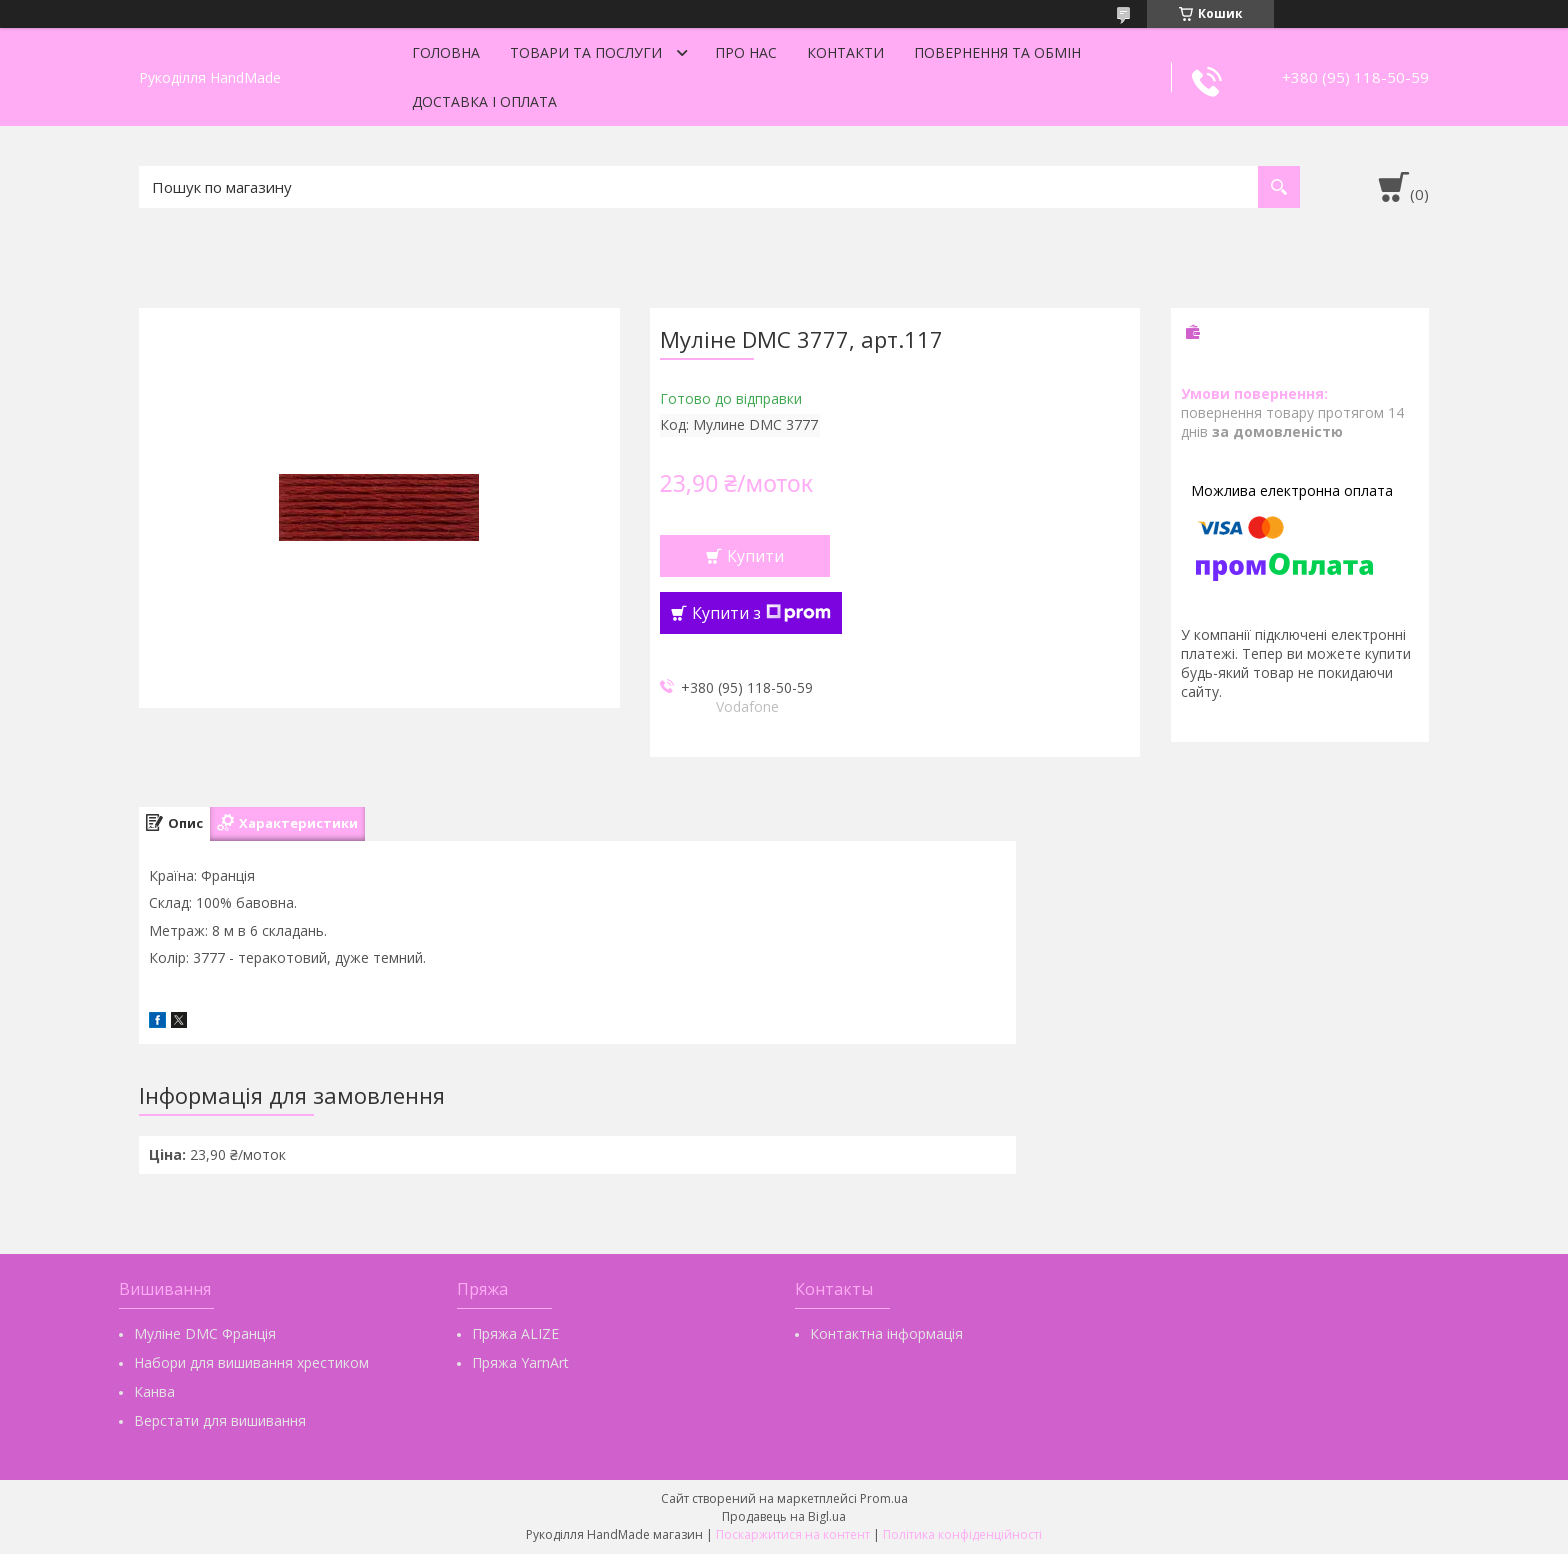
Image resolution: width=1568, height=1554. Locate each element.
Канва (154, 1391)
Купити (755, 556)
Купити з (761, 613)
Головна (446, 52)
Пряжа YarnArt (520, 1362)
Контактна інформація (886, 1333)
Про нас (746, 52)
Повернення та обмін (997, 52)
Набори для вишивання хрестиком (251, 1362)
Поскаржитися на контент (793, 1534)
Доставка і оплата (484, 101)
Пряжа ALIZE (515, 1333)
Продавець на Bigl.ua (784, 1516)
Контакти (845, 52)
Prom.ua (884, 1498)
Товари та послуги (586, 52)
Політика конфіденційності (962, 1534)
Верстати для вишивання (220, 1420)
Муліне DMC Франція (205, 1333)
